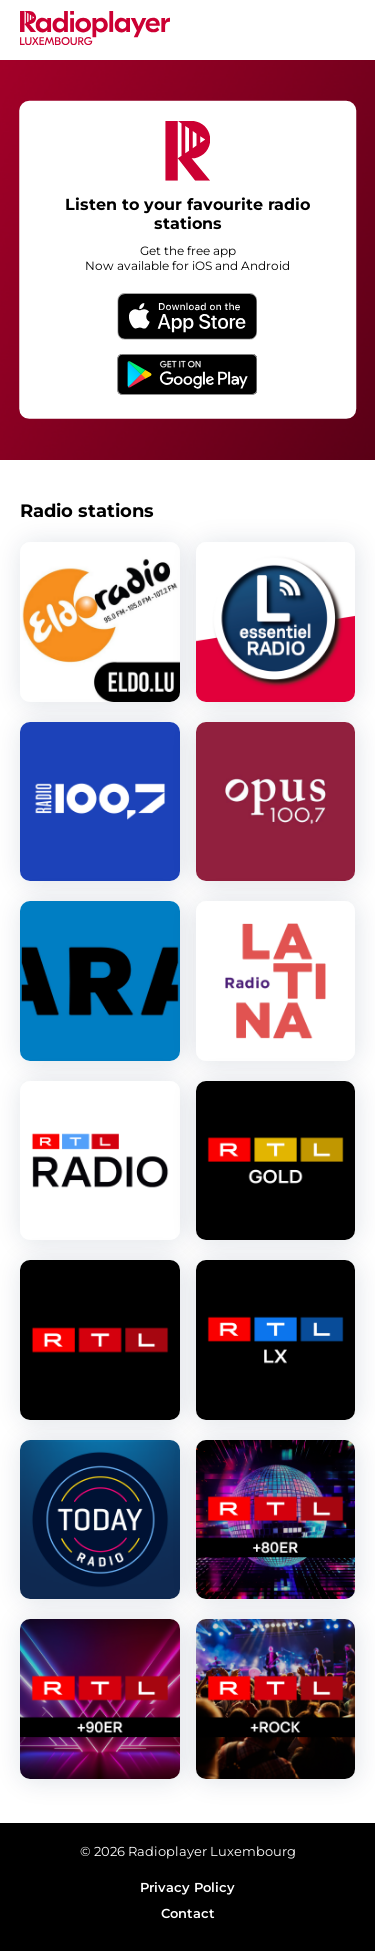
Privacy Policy (187, 1887)
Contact (188, 1913)
